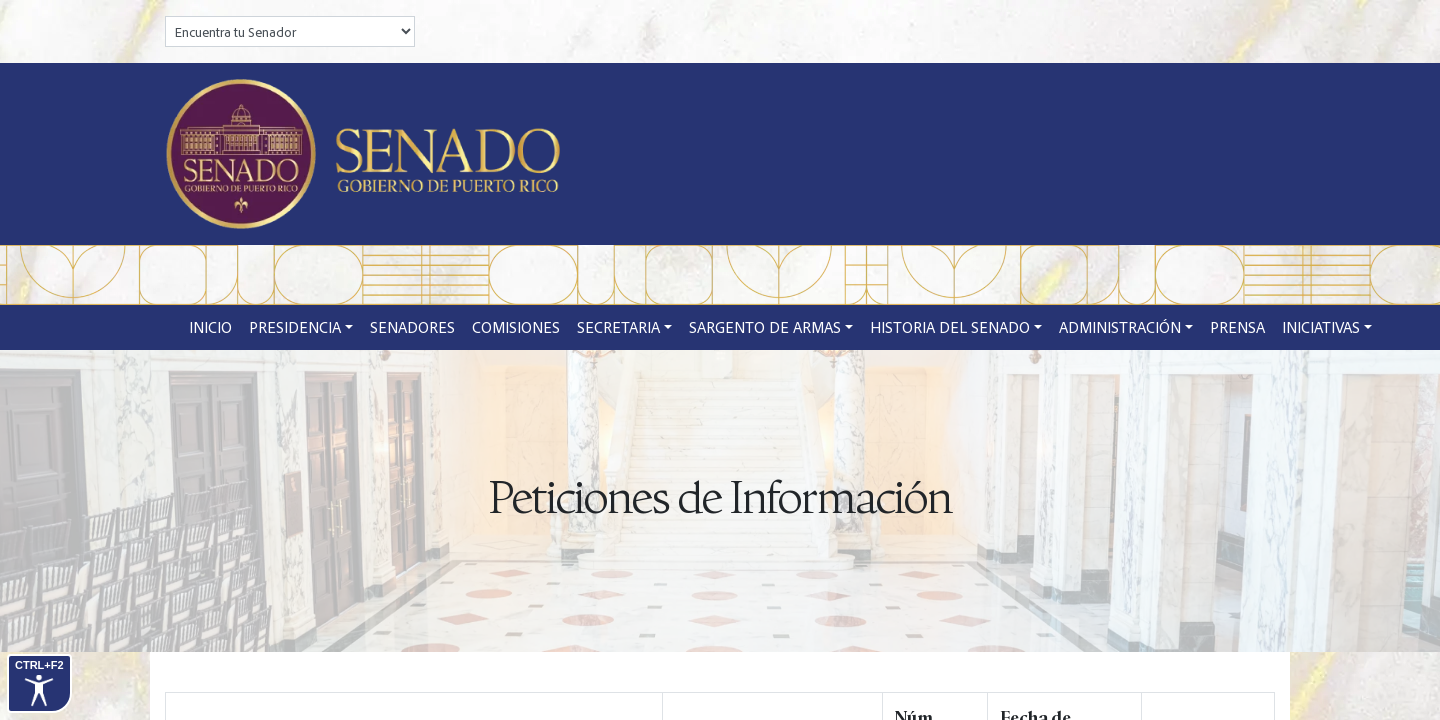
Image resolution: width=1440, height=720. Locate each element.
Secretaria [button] (618, 327)
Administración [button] (1120, 327)
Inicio (210, 327)
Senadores (412, 327)
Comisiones (516, 327)
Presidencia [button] (295, 327)
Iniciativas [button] (1321, 327)
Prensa (1237, 327)
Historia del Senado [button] (950, 327)
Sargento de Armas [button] (765, 327)
